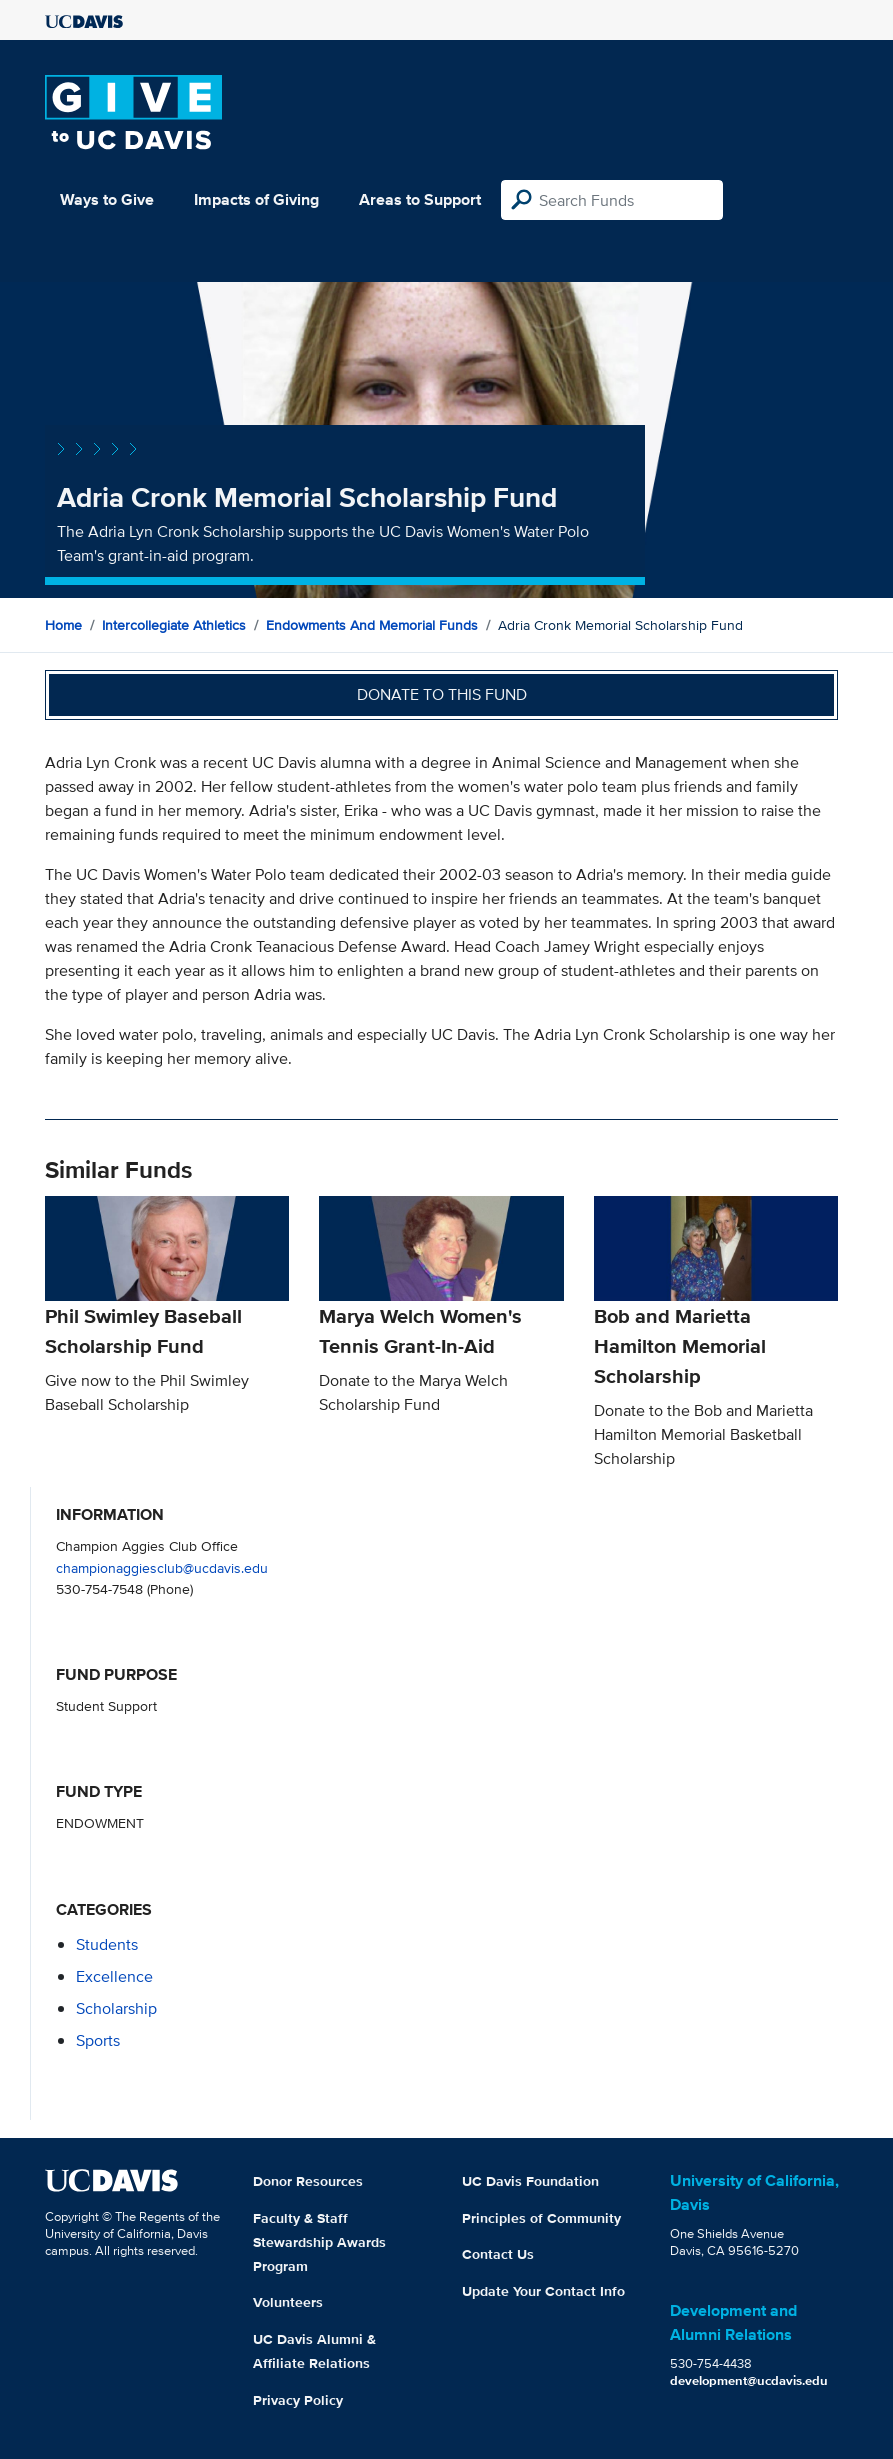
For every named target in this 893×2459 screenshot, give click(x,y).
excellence (114, 1976)
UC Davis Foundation (530, 2181)
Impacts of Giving (256, 199)
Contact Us (498, 2254)
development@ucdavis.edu (749, 2380)
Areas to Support (420, 199)
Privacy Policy (298, 2400)
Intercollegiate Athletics (174, 625)
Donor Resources (308, 2181)
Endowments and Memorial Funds (372, 625)
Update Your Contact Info (543, 2291)
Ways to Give (107, 199)
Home (63, 625)
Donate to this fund (442, 694)
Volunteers (288, 2302)
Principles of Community (541, 2218)
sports (98, 2040)
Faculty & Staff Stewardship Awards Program (319, 2242)
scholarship (116, 2008)
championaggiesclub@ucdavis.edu (162, 1567)
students (107, 1944)
